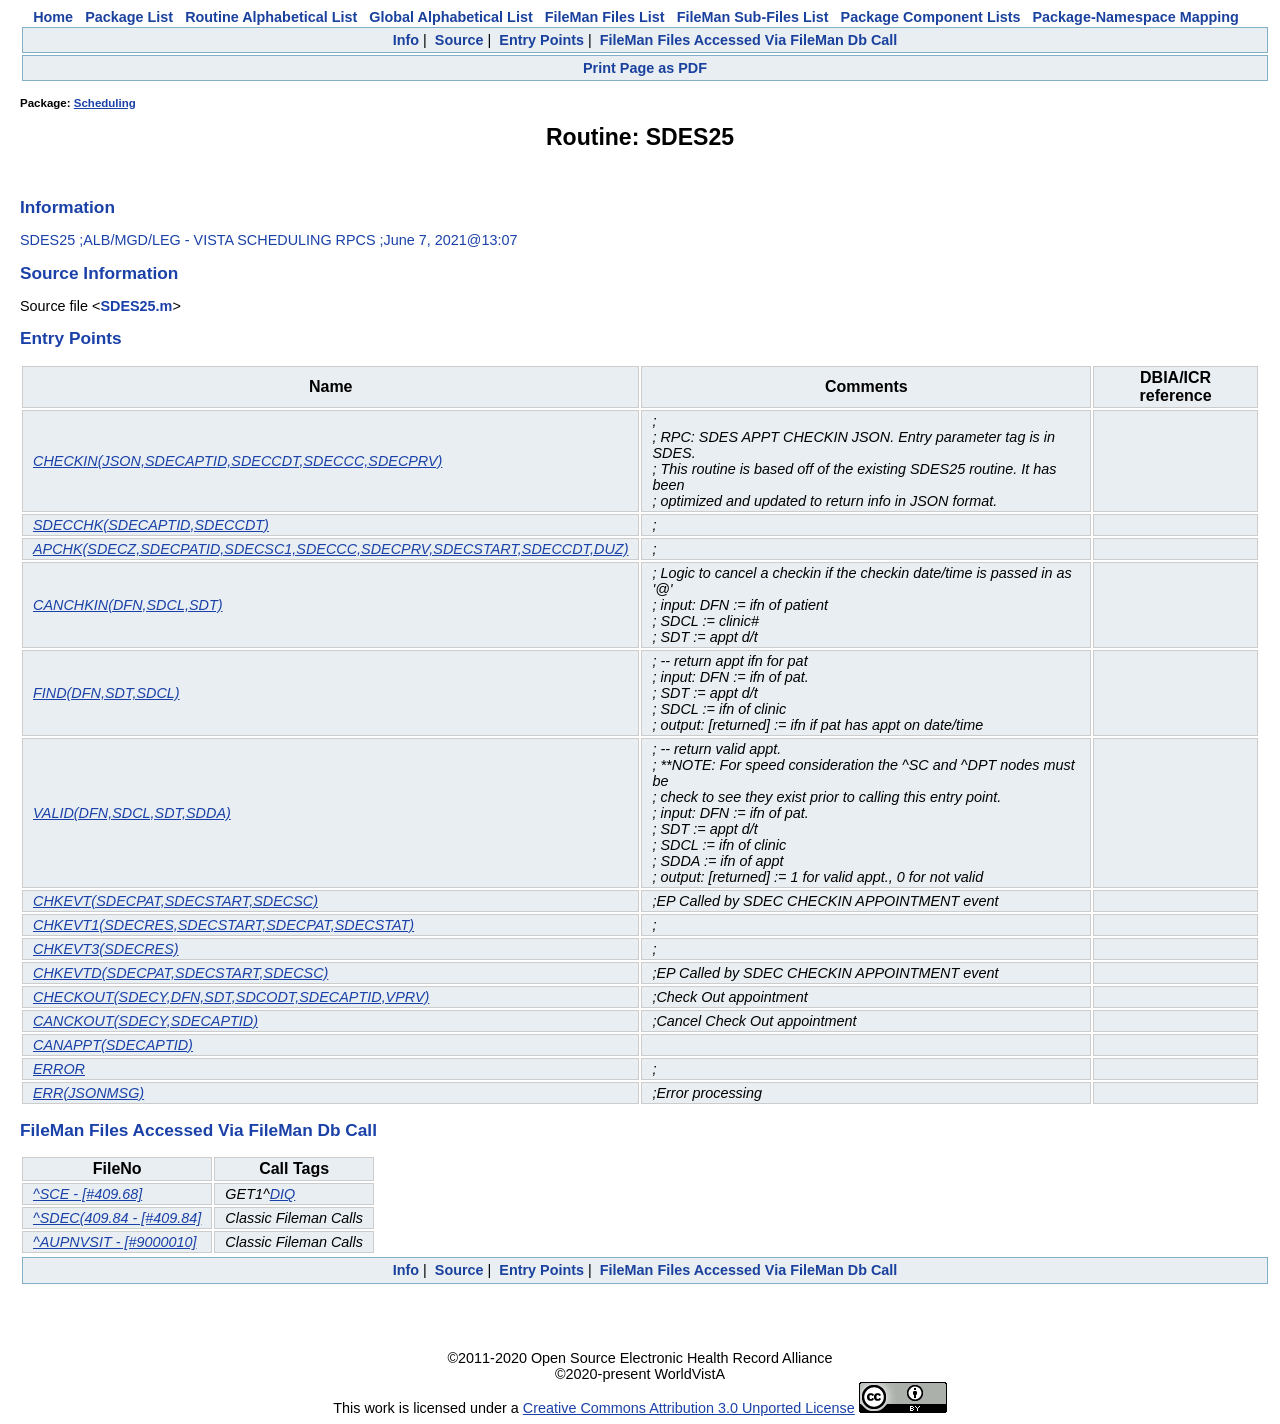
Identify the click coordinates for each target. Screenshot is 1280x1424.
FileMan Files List (605, 17)
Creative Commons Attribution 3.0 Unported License (689, 1408)
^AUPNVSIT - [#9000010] (115, 1242)
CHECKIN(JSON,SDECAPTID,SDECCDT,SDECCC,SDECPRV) (237, 461)
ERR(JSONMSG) (88, 1093)
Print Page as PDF (645, 68)
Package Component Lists (931, 17)
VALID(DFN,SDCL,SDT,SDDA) (132, 813)
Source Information (99, 273)
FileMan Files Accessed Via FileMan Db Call (749, 40)
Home (53, 17)
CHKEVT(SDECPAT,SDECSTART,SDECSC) (175, 901)
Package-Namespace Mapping (1136, 17)
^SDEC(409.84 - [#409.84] (117, 1218)
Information (67, 207)
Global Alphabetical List (450, 17)
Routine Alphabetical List (271, 17)
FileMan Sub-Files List (753, 17)
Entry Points (541, 40)
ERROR (59, 1069)
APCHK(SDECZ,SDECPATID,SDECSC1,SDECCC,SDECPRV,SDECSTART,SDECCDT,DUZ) (330, 549)
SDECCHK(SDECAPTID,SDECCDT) (151, 525)
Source (459, 40)
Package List (129, 17)
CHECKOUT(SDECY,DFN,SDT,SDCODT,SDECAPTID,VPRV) (231, 997)
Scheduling (105, 103)
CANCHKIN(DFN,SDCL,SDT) (127, 605)
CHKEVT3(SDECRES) (106, 949)
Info (406, 40)
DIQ (283, 1194)
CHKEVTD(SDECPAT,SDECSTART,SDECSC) (180, 973)
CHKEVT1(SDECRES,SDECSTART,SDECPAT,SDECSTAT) (223, 925)
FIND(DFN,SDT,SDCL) (106, 693)
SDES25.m (136, 306)
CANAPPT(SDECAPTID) (113, 1045)
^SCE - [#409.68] (87, 1194)
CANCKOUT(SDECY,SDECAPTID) (145, 1021)
